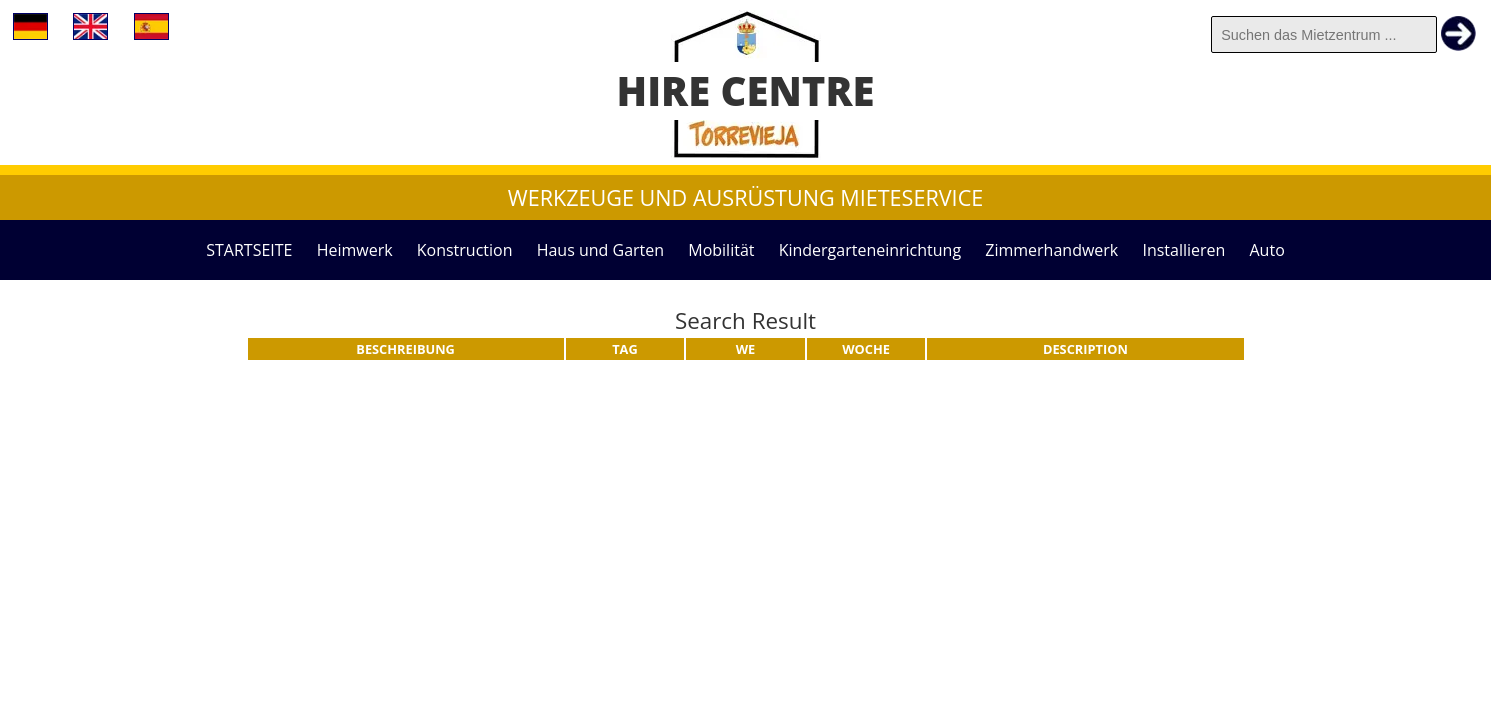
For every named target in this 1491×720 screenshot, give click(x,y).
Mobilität (721, 250)
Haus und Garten (600, 250)
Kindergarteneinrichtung (870, 250)
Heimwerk (355, 250)
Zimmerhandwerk (1051, 250)
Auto (1267, 250)
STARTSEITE (249, 250)
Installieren (1183, 250)
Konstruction (465, 250)
